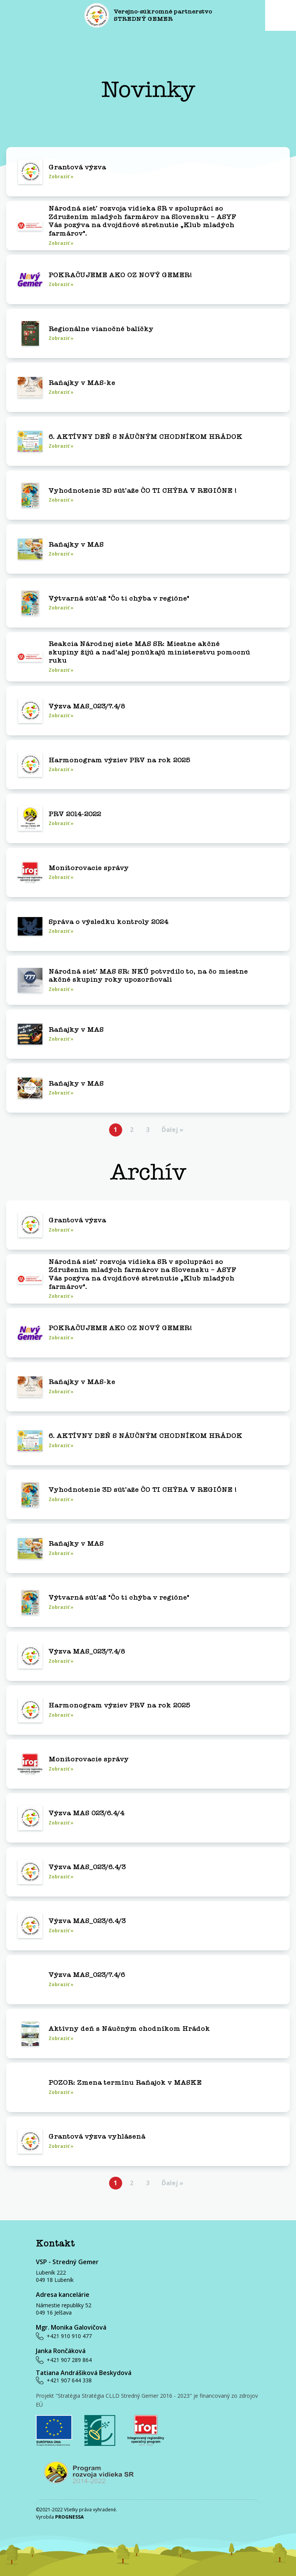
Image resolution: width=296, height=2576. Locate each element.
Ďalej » (172, 1129)
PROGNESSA (69, 2517)
